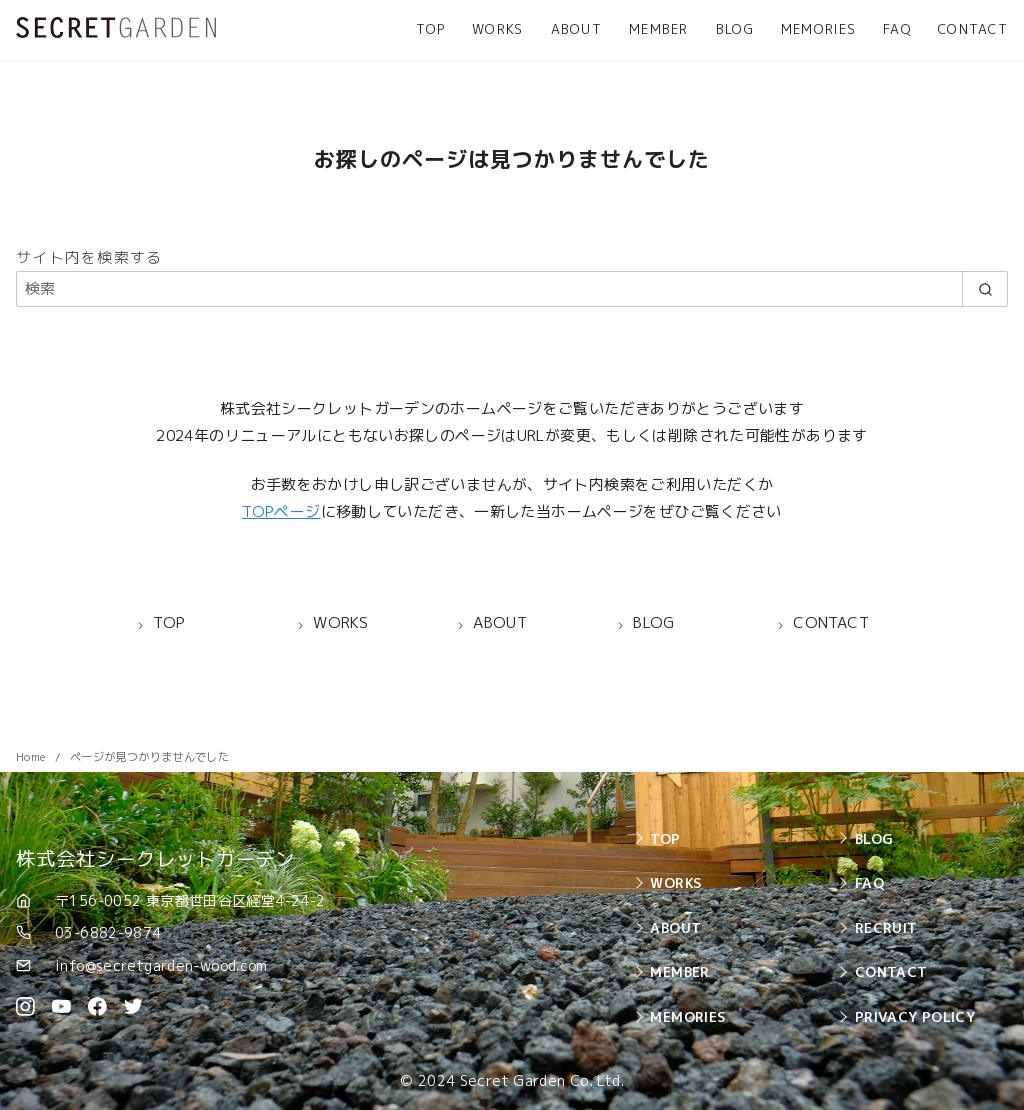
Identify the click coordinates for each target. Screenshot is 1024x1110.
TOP (430, 29)
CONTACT (973, 29)
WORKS (497, 29)
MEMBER (659, 29)
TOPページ (281, 511)
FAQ (897, 29)
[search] (985, 288)
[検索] (512, 288)
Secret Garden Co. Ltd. (542, 1081)
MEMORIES (818, 29)
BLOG (735, 29)
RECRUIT (886, 927)
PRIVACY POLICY (915, 1016)
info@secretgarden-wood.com (161, 965)
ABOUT (576, 29)
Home (32, 757)
